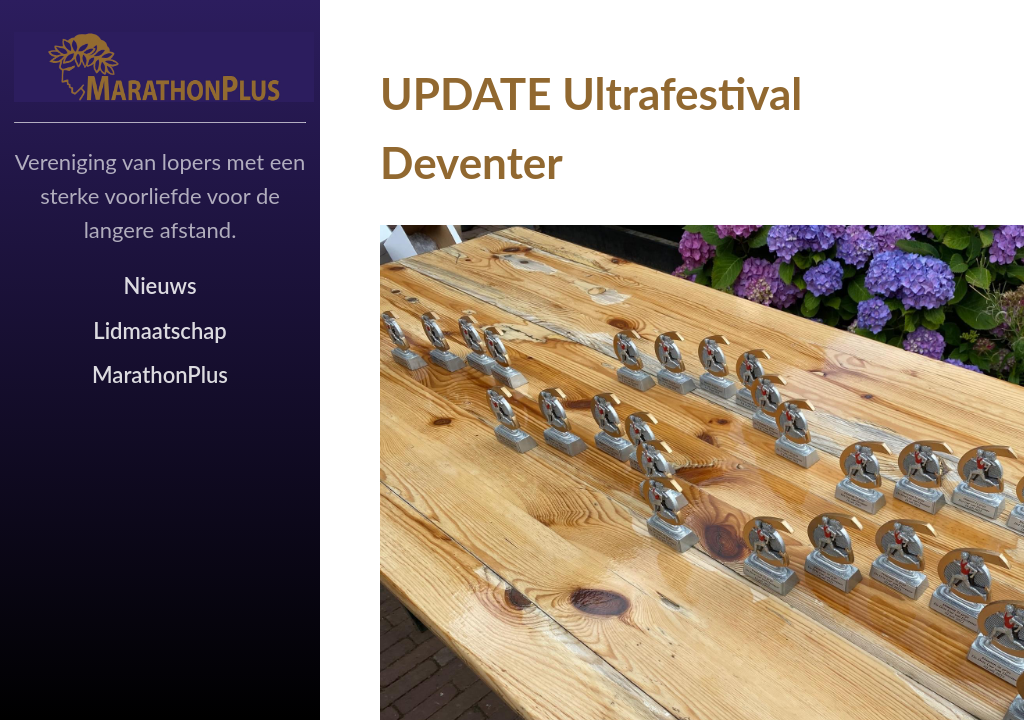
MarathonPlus (160, 374)
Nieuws (159, 285)
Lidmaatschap (159, 330)
